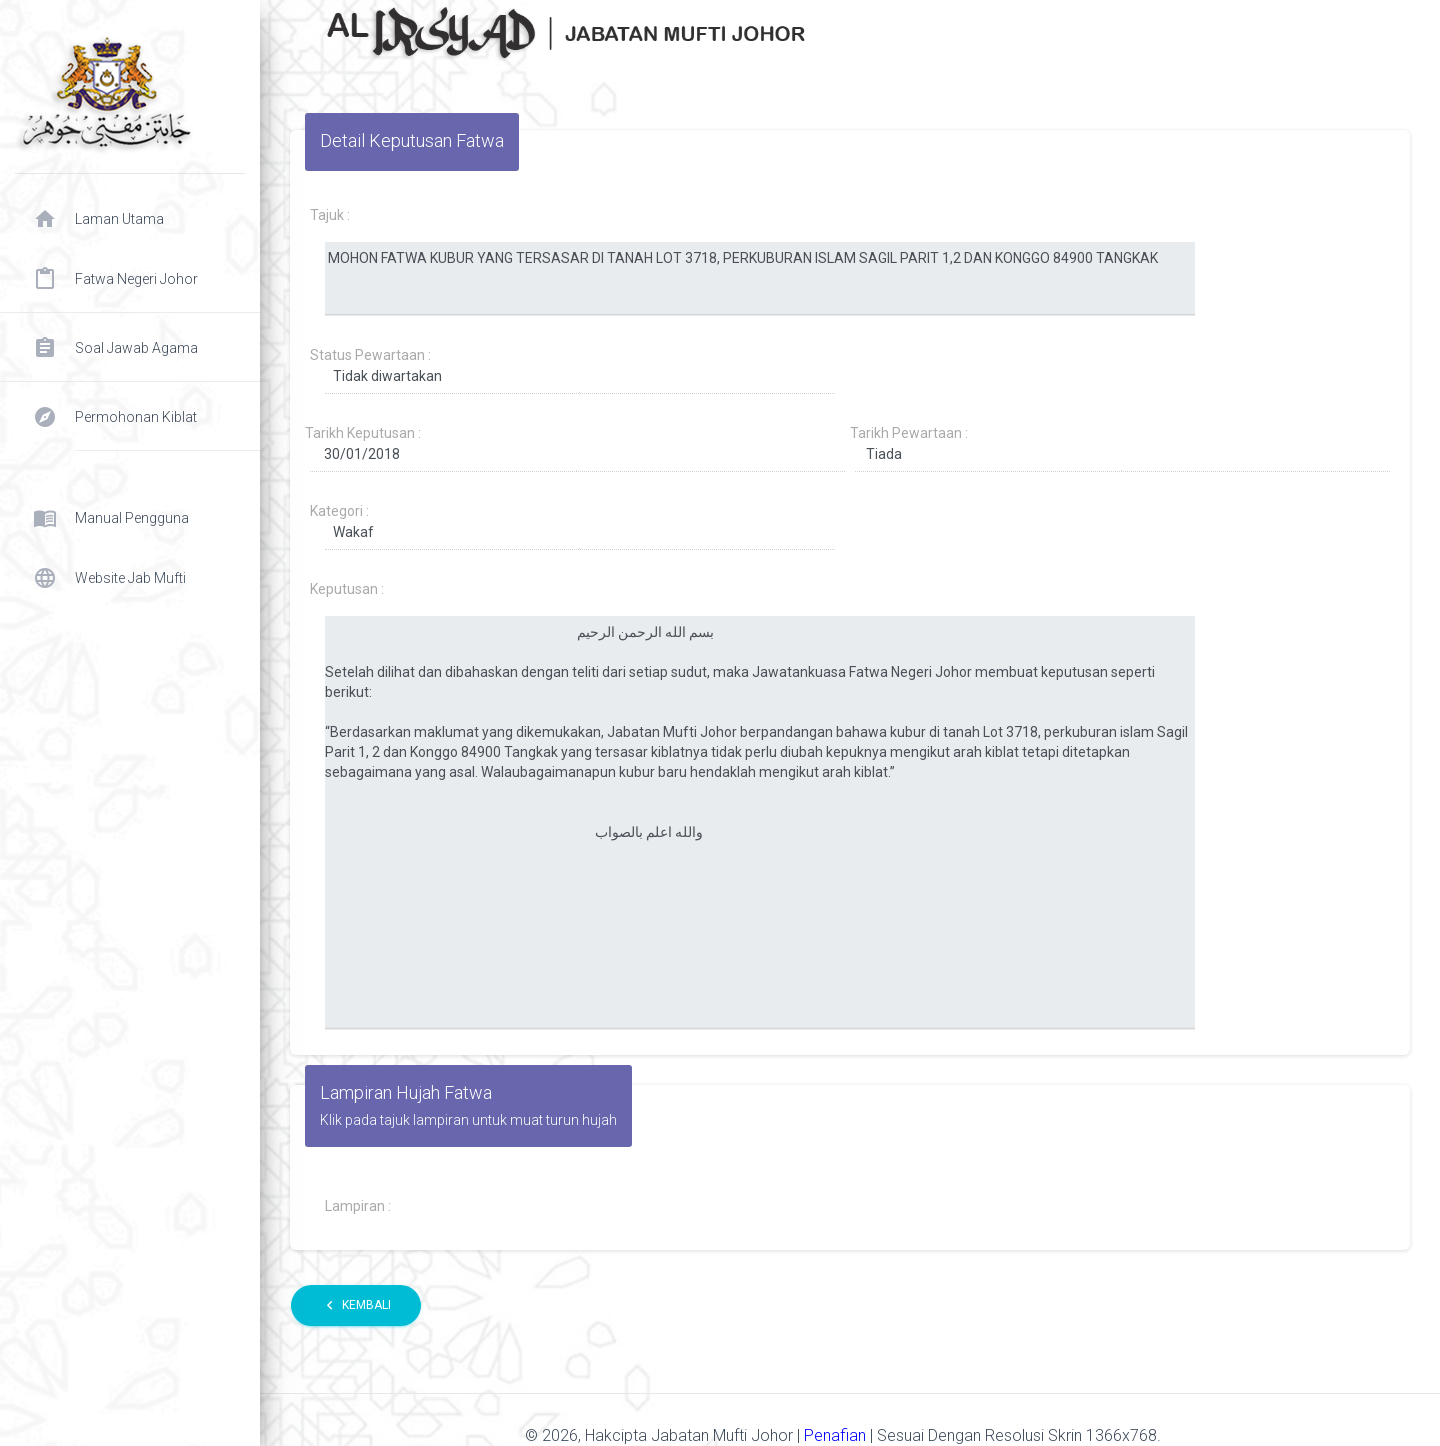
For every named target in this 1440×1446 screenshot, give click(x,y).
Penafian (837, 1435)
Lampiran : (358, 1206)
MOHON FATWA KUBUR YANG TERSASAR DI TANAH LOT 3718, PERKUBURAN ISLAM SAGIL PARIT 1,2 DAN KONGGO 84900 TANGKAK (760, 279)
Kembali (356, 1305)
